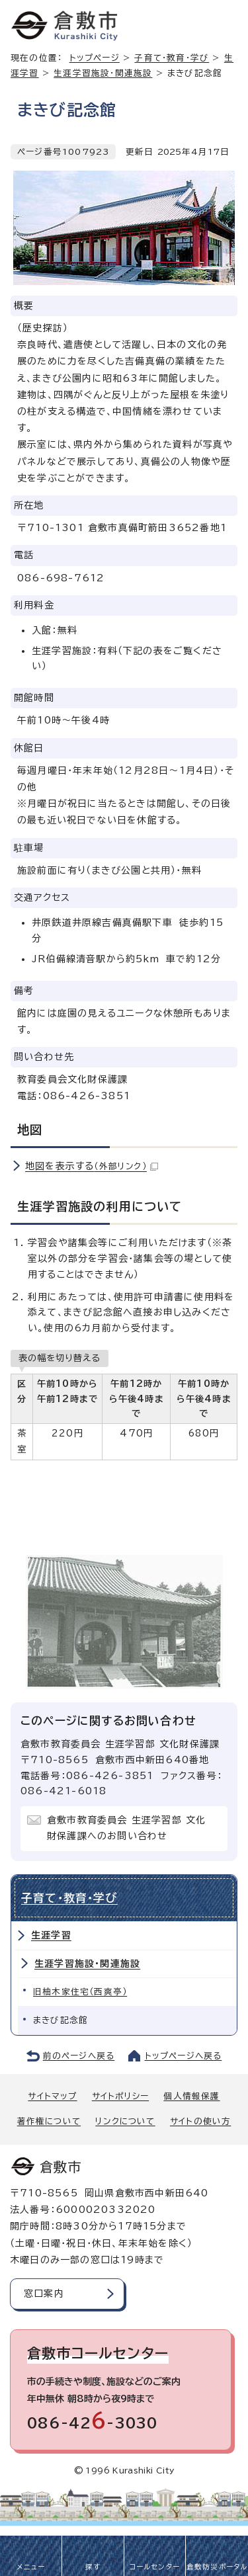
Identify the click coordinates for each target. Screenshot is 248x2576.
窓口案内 (44, 2293)
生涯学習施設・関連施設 (103, 73)
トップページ (94, 58)
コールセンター (155, 2566)
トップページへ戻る (183, 2056)
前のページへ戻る (79, 2056)
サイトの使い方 (200, 2121)
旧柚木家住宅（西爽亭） (80, 1991)
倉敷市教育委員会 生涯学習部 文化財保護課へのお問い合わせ (126, 1828)
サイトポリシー (120, 2096)
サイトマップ (52, 2096)
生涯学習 (51, 1935)
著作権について (49, 2121)
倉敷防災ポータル (217, 2566)
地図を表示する (91, 1166)
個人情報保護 (191, 2096)
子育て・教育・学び (171, 58)
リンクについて (125, 2121)
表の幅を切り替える (60, 1357)
